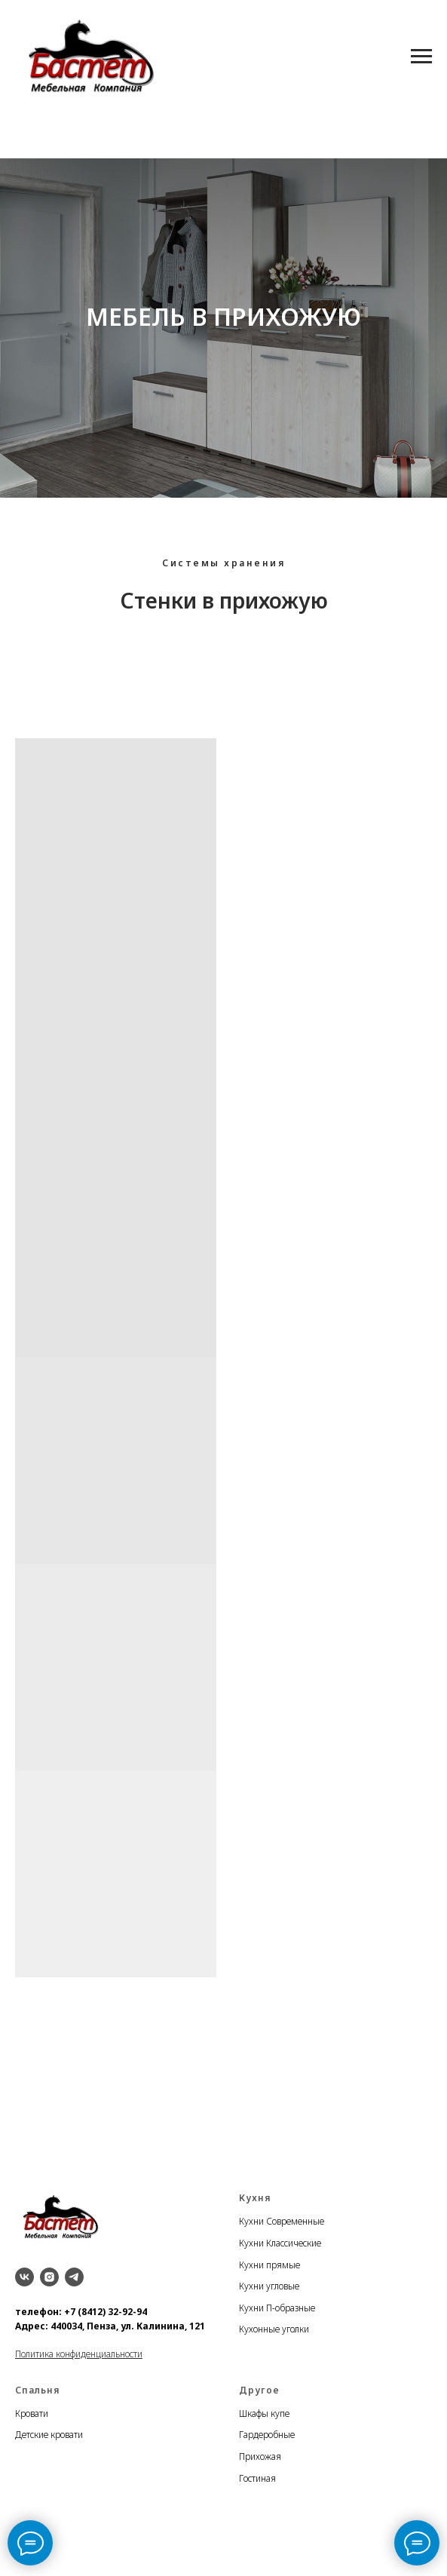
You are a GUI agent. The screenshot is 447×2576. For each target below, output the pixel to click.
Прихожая (260, 2456)
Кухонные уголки (274, 2329)
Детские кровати (49, 2434)
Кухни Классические (280, 2243)
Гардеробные (267, 2434)
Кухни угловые (269, 2286)
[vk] (24, 2277)
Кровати (31, 2413)
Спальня (37, 2390)
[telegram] (74, 2277)
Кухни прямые (269, 2265)
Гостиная (257, 2478)
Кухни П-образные (277, 2308)
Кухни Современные (281, 2221)
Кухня (255, 2197)
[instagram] (49, 2277)
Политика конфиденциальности (78, 2354)
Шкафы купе (264, 2413)
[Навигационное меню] (421, 56)
